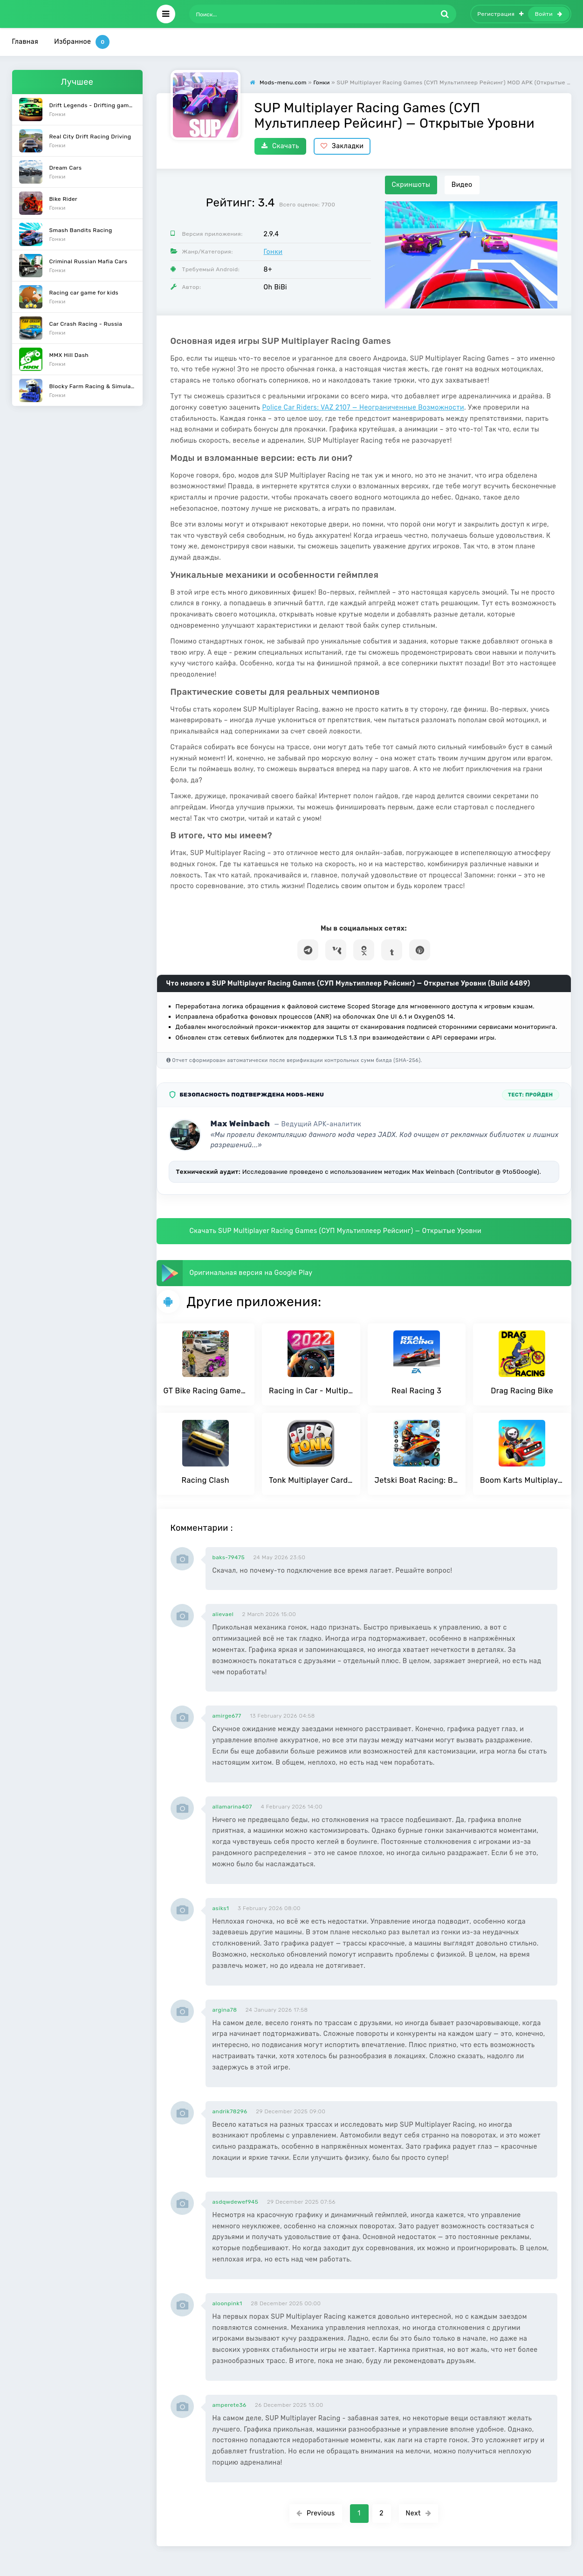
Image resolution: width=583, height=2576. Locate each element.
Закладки (342, 146)
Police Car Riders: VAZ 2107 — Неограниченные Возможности (363, 407)
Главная (25, 42)
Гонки (273, 252)
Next (419, 2513)
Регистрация (500, 14)
